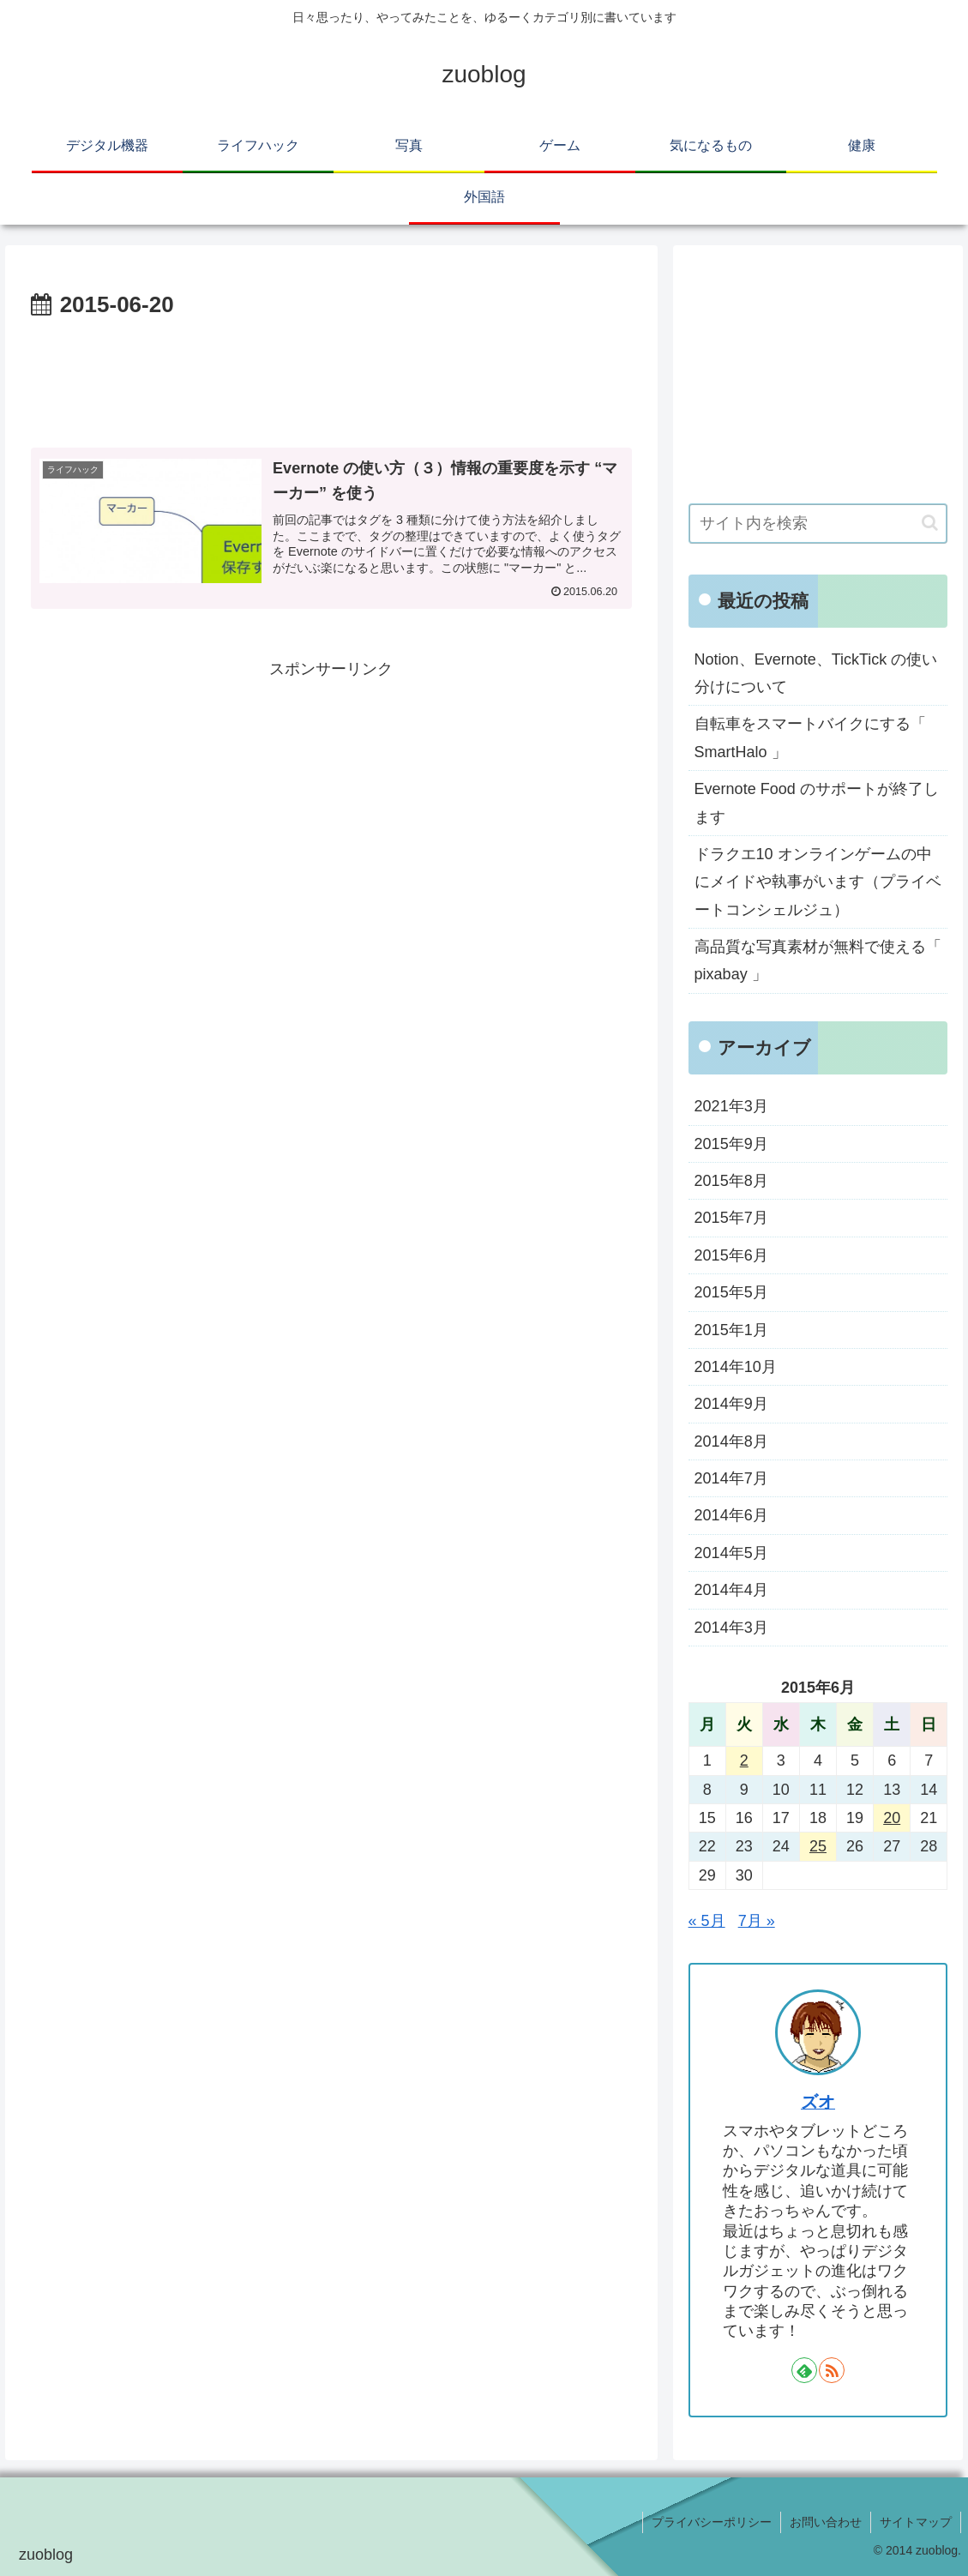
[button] (930, 523)
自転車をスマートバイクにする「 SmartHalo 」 (810, 737)
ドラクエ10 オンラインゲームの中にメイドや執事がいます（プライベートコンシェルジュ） (817, 882)
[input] (818, 523)
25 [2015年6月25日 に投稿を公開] (818, 1846)
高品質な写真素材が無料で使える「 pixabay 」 (817, 960)
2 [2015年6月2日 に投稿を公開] (744, 1760)
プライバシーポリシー (712, 2522)
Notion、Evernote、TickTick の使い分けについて (816, 673)
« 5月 (706, 1920)
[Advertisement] (331, 376)
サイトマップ (916, 2522)
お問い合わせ (826, 2522)
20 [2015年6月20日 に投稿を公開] (891, 1818)
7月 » (756, 1920)
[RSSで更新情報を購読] (832, 2370)
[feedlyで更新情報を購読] (804, 2370)
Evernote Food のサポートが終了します (816, 802)
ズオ (818, 2101)
